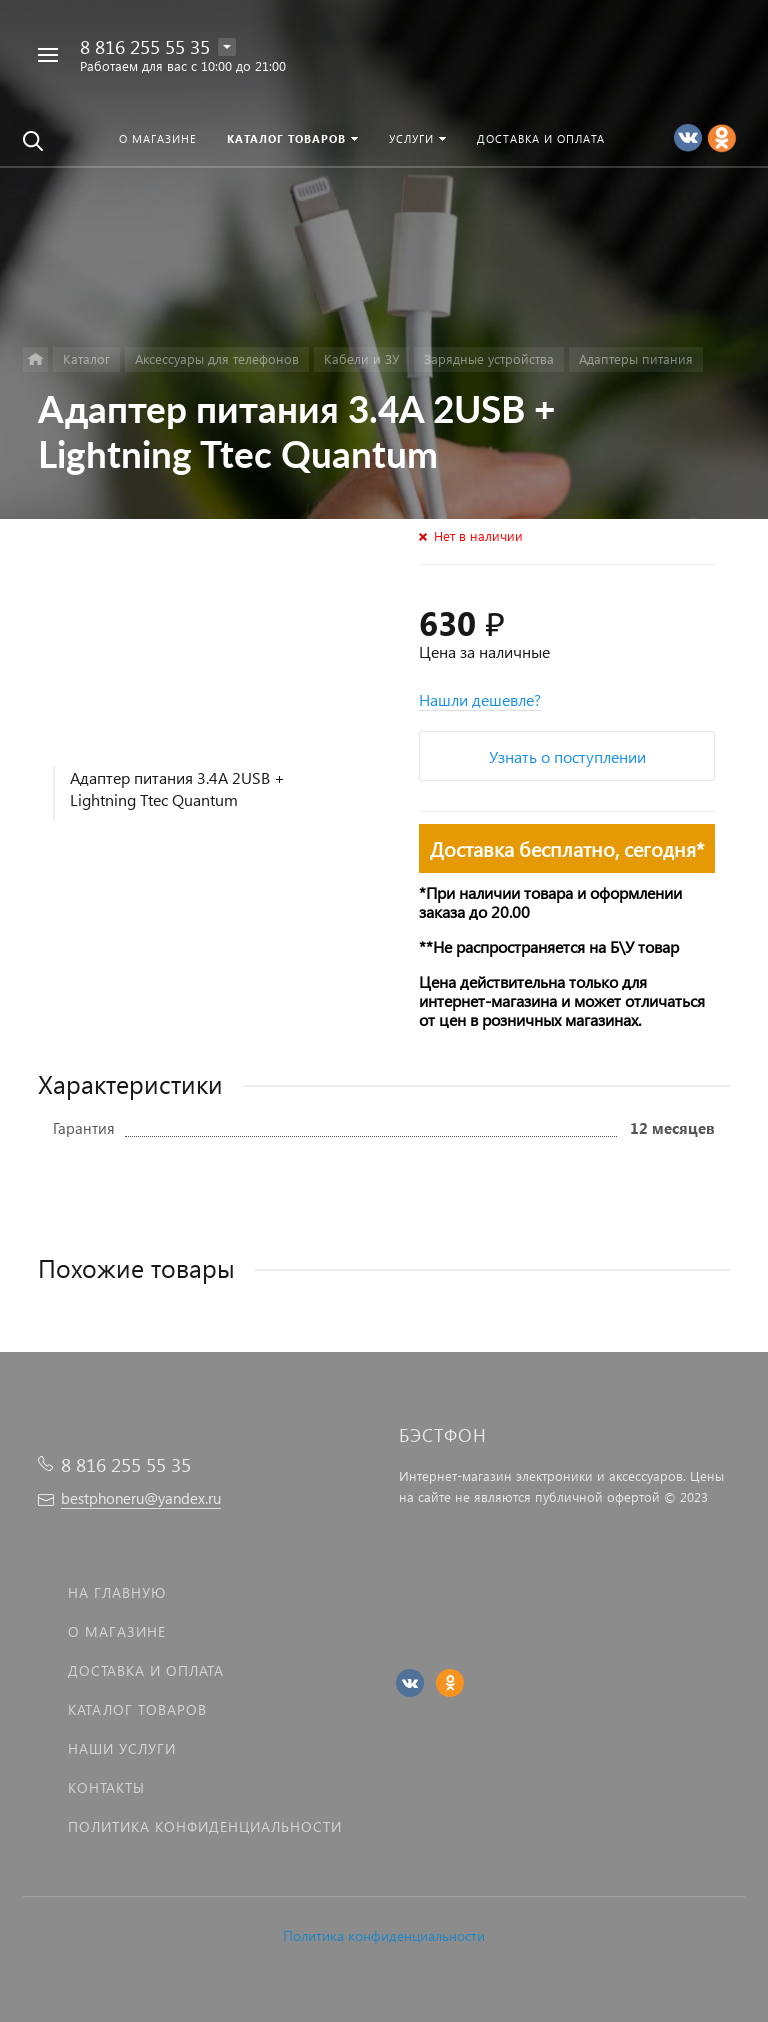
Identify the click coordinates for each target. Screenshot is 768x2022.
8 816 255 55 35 (145, 46)
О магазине (117, 1631)
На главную (117, 1592)
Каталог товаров (137, 1709)
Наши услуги (122, 1748)
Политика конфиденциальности (384, 1935)
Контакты (106, 1787)
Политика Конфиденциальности (205, 1826)
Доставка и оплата (146, 1670)
